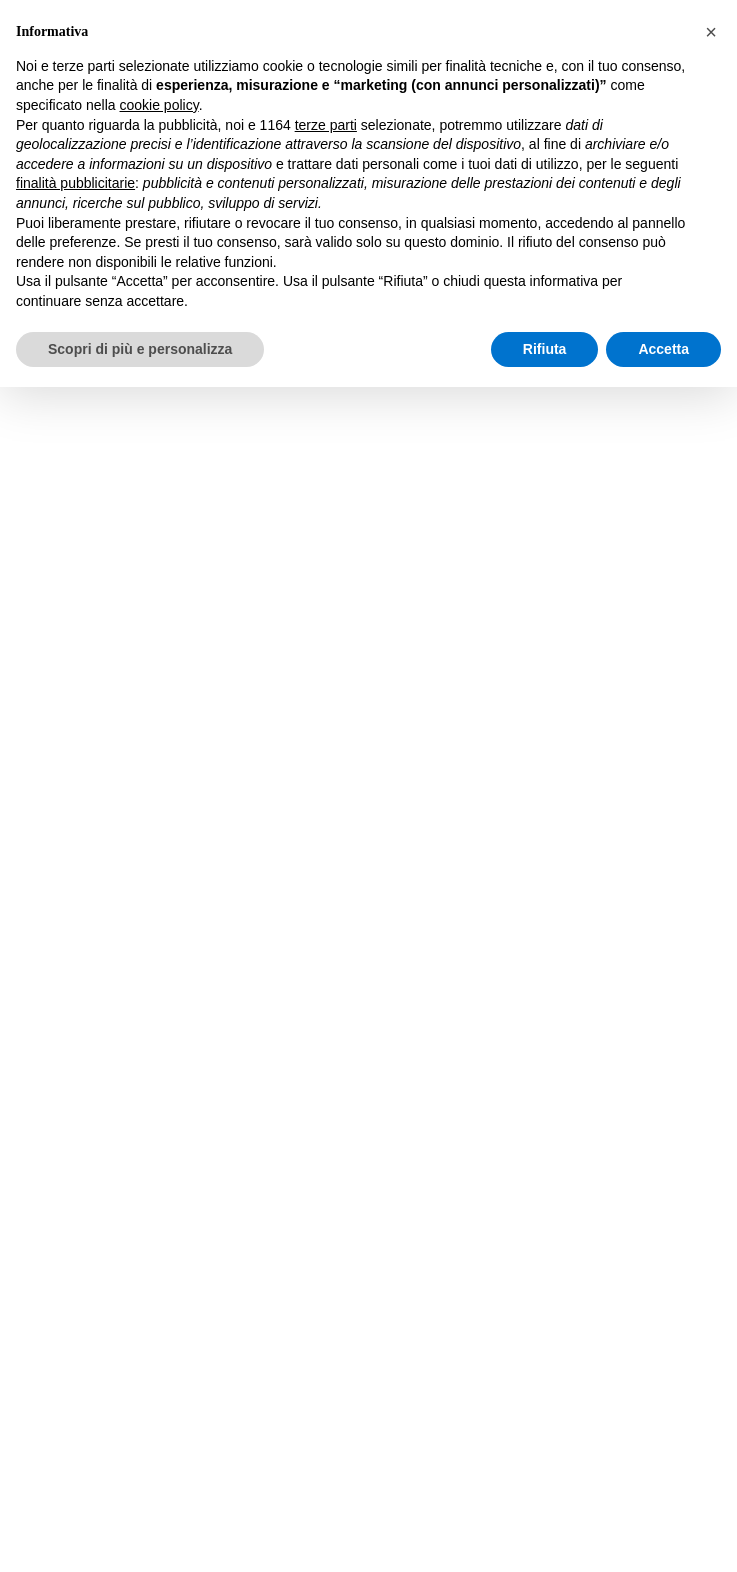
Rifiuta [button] (545, 349)
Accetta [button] (663, 349)
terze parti (326, 125)
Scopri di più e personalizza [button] (140, 349)
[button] (711, 32)
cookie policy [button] (159, 105)
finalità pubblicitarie (75, 183)
